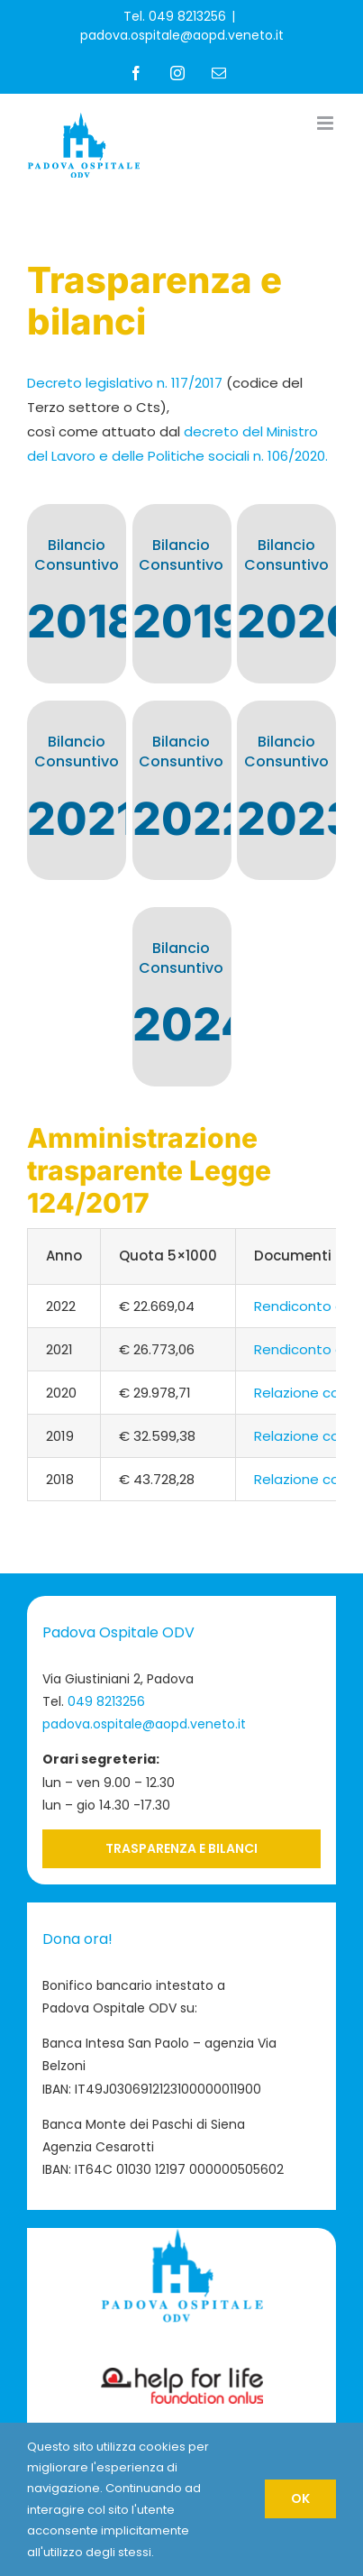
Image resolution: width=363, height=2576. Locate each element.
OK (300, 2498)
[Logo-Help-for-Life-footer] (182, 2374)
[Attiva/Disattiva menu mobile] (326, 123)
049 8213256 (106, 1701)
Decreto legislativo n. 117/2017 (124, 382)
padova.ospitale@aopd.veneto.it (182, 35)
